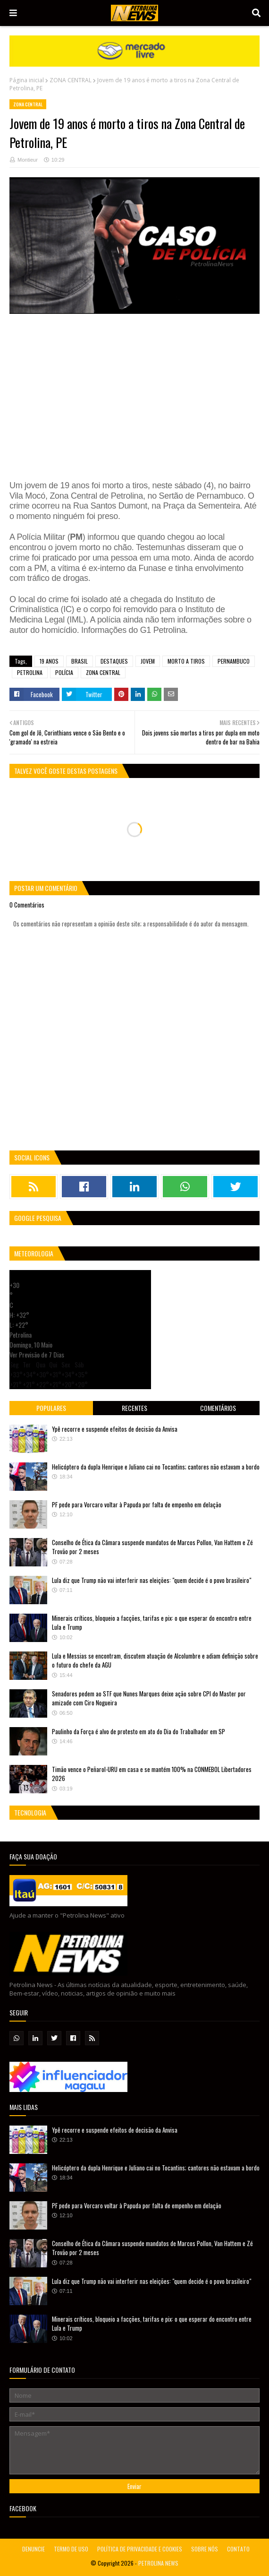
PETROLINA (29, 672)
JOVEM (148, 661)
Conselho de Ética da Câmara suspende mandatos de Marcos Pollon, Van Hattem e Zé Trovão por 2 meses (152, 1547)
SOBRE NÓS (204, 2549)
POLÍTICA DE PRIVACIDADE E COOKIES (139, 2549)
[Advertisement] (134, 394)
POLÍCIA (64, 672)
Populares (51, 1408)
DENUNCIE (33, 2549)
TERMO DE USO (71, 2549)
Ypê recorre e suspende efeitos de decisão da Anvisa (114, 1429)
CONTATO (238, 2549)
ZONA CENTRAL (71, 80)
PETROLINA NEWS (158, 2563)
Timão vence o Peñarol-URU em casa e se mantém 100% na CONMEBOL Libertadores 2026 (152, 1773)
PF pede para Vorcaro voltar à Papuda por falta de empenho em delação (136, 1504)
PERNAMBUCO (234, 661)
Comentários (218, 1408)
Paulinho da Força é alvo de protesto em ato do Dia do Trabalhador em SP (138, 1731)
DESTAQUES (114, 661)
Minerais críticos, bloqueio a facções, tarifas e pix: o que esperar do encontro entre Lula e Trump (152, 1622)
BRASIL (79, 661)
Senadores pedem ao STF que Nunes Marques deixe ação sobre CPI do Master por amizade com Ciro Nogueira (149, 1698)
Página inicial (26, 80)
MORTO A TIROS (186, 661)
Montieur (27, 160)
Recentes (134, 1408)
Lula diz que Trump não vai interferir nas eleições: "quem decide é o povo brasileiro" (151, 1580)
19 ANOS (49, 661)
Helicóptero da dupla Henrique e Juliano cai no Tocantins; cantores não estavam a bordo (156, 1466)
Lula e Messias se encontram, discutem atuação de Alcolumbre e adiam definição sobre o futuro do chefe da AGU (155, 1660)
